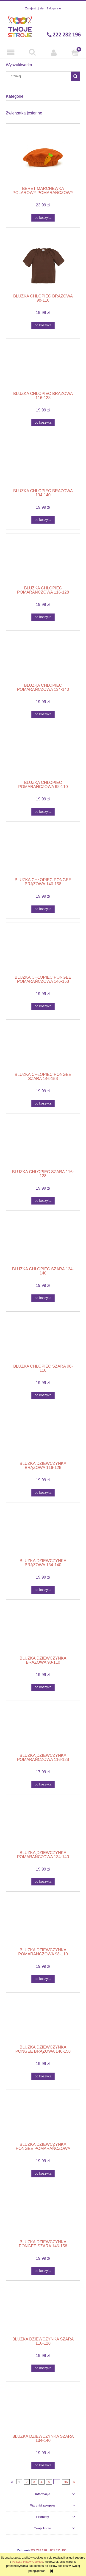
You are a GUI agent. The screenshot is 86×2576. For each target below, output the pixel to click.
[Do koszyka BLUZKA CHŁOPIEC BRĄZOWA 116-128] (43, 422)
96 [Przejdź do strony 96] (66, 2482)
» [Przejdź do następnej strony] (74, 2482)
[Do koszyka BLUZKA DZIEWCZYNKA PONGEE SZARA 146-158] (43, 2271)
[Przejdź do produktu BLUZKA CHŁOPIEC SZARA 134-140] (43, 1242)
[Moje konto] (54, 52)
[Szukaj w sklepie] (39, 76)
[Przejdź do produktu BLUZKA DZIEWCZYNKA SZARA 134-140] (43, 2409)
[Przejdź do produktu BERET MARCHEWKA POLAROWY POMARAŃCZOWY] (43, 156)
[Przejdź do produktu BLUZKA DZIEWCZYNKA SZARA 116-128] (43, 2312)
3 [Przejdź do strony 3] (34, 2482)
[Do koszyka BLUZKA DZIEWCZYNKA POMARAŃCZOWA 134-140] (43, 1881)
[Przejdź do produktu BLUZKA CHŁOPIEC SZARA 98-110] (43, 1339)
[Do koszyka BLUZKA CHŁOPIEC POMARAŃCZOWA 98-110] (43, 811)
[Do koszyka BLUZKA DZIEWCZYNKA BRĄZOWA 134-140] (43, 1590)
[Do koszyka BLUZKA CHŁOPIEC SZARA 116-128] (43, 1201)
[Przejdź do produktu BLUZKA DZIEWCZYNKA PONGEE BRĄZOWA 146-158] (43, 2020)
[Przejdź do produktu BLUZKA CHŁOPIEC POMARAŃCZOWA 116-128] (43, 561)
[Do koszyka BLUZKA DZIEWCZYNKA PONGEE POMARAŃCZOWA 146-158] (43, 2173)
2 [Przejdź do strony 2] (27, 2482)
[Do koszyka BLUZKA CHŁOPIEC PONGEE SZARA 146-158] (43, 1103)
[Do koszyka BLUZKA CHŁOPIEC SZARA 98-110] (43, 1395)
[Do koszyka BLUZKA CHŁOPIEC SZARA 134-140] (43, 1298)
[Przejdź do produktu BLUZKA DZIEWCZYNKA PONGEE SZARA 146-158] (43, 2215)
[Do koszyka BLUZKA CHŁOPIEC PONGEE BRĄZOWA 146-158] (43, 909)
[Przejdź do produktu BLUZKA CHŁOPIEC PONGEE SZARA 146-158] (43, 1047)
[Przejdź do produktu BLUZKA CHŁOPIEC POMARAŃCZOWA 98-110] (43, 755)
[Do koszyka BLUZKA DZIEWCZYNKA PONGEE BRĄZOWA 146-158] (43, 2076)
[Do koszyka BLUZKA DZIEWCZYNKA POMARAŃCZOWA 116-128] (43, 1784)
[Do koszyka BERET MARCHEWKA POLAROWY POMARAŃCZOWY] (43, 217)
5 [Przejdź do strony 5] (49, 2482)
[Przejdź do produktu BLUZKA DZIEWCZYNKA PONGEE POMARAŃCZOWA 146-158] (43, 2117)
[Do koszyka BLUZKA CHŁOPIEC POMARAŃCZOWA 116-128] (43, 617)
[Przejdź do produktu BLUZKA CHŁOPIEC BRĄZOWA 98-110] (43, 264)
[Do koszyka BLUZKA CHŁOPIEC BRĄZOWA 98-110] (43, 325)
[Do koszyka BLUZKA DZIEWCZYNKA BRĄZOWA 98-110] (43, 1687)
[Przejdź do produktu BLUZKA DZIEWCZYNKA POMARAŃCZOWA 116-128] (43, 1728)
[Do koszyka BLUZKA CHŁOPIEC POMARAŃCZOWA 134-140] (43, 714)
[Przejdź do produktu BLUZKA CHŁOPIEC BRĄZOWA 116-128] (43, 366)
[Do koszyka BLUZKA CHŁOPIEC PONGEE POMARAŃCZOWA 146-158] (43, 1006)
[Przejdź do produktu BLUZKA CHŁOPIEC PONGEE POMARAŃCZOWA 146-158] (43, 950)
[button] (11, 52)
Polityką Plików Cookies (27, 2561)
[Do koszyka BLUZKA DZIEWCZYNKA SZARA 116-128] (43, 2368)
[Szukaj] (32, 52)
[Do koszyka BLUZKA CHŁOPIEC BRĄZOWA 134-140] (43, 520)
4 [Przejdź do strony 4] (42, 2482)
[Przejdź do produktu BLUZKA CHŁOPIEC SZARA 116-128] (43, 1145)
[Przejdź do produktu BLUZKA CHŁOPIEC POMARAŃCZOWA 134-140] (43, 658)
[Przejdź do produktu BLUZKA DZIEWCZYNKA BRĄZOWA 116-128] (43, 1436)
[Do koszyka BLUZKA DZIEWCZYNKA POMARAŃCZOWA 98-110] (43, 1979)
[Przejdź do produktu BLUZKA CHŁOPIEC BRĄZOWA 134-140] (43, 464)
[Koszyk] (75, 52)
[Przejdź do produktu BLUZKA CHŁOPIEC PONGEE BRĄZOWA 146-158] (43, 853)
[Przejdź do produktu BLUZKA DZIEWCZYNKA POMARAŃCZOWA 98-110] (43, 1923)
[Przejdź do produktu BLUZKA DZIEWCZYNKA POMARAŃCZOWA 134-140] (43, 1826)
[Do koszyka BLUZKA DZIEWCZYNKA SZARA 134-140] (43, 2465)
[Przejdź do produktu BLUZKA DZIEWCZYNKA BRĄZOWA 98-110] (43, 1631)
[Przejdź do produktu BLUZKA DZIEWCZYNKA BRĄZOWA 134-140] (43, 1534)
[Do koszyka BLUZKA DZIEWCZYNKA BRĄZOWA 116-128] (43, 1492)
